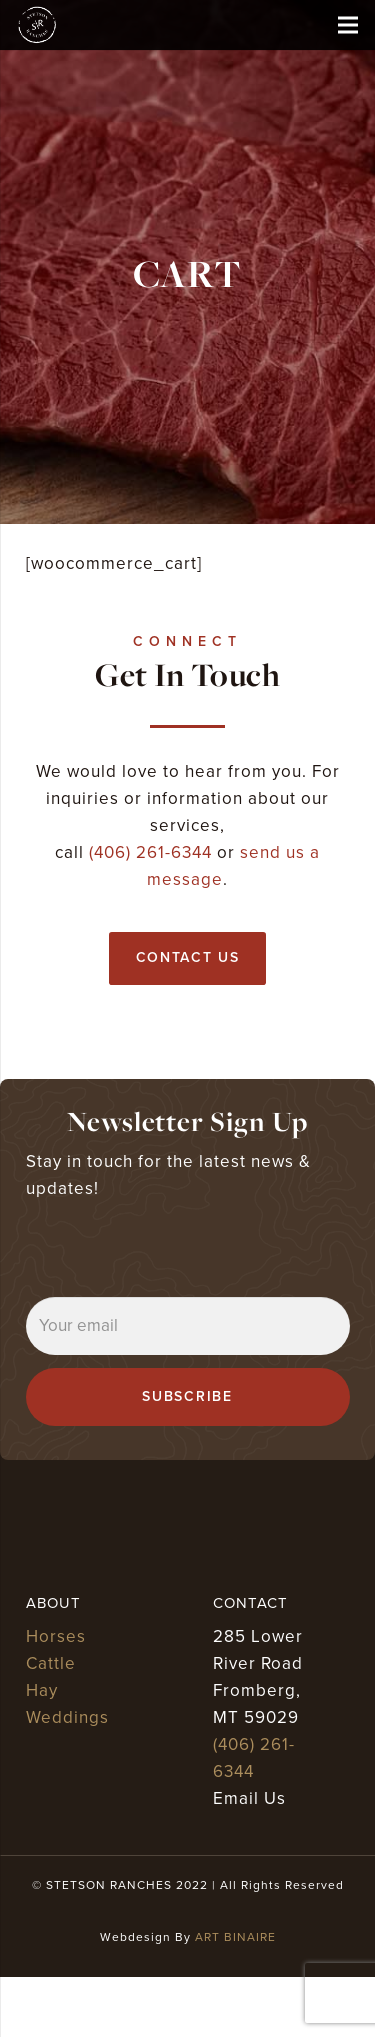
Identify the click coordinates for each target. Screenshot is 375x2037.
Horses (56, 1636)
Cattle (51, 1663)
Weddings (67, 1717)
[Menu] (347, 25)
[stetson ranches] (37, 25)
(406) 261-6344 (150, 852)
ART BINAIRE (235, 1937)
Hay (42, 1690)
